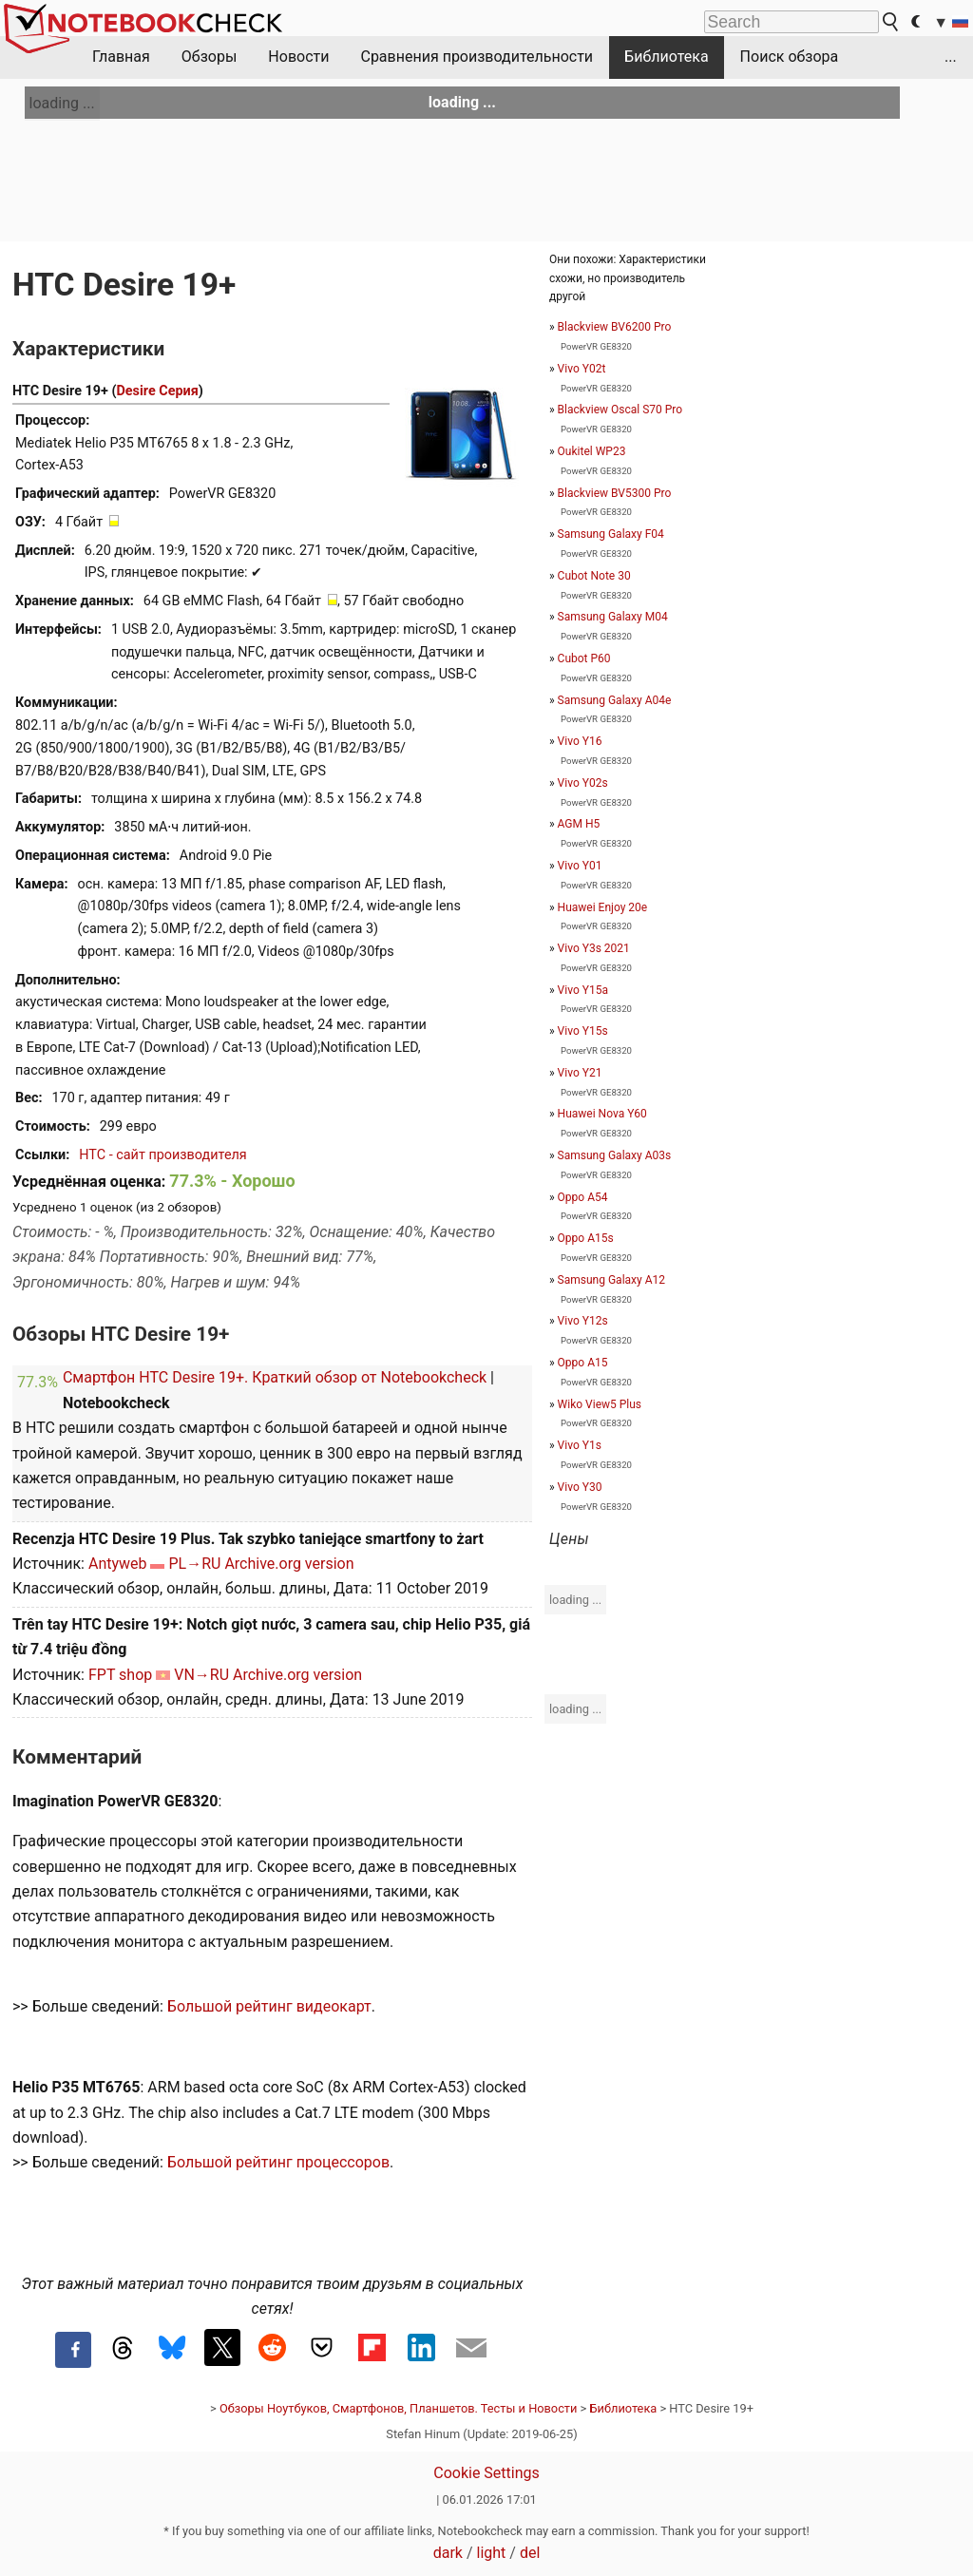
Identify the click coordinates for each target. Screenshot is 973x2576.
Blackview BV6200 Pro (615, 327)
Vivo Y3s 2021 (594, 948)
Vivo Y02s (583, 783)
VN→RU (201, 1675)
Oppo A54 (583, 1197)
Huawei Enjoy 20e (603, 907)
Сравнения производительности (476, 57)
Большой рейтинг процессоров (278, 2162)
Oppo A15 (583, 1362)
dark (448, 2553)
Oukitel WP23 (592, 451)
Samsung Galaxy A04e (615, 700)
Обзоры (209, 57)
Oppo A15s (586, 1238)
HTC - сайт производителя (162, 1155)
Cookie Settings (486, 2473)
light (491, 2553)
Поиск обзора (789, 57)
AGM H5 (579, 823)
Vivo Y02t (582, 368)
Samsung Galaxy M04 (613, 616)
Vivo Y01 (580, 865)
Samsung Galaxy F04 (611, 534)
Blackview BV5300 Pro (615, 493)
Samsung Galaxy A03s (615, 1155)
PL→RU (194, 1564)
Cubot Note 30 (594, 575)
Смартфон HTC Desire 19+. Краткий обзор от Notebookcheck (274, 1377)
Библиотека (666, 57)
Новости (298, 57)
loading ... (62, 103)
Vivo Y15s (583, 1031)
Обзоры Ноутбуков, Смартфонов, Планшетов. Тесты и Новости (398, 2408)
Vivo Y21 (580, 1072)
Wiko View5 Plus (599, 1404)
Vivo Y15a (583, 990)
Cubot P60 (584, 658)
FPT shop (120, 1675)
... (950, 57)
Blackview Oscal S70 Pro (620, 409)
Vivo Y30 (580, 1487)
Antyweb (117, 1564)
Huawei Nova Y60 (602, 1113)
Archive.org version (288, 1564)
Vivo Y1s (579, 1445)
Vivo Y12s (583, 1320)
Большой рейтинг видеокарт (269, 2006)
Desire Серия (157, 391)
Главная (121, 57)
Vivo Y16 (580, 741)
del (530, 2553)
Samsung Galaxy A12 (611, 1280)
